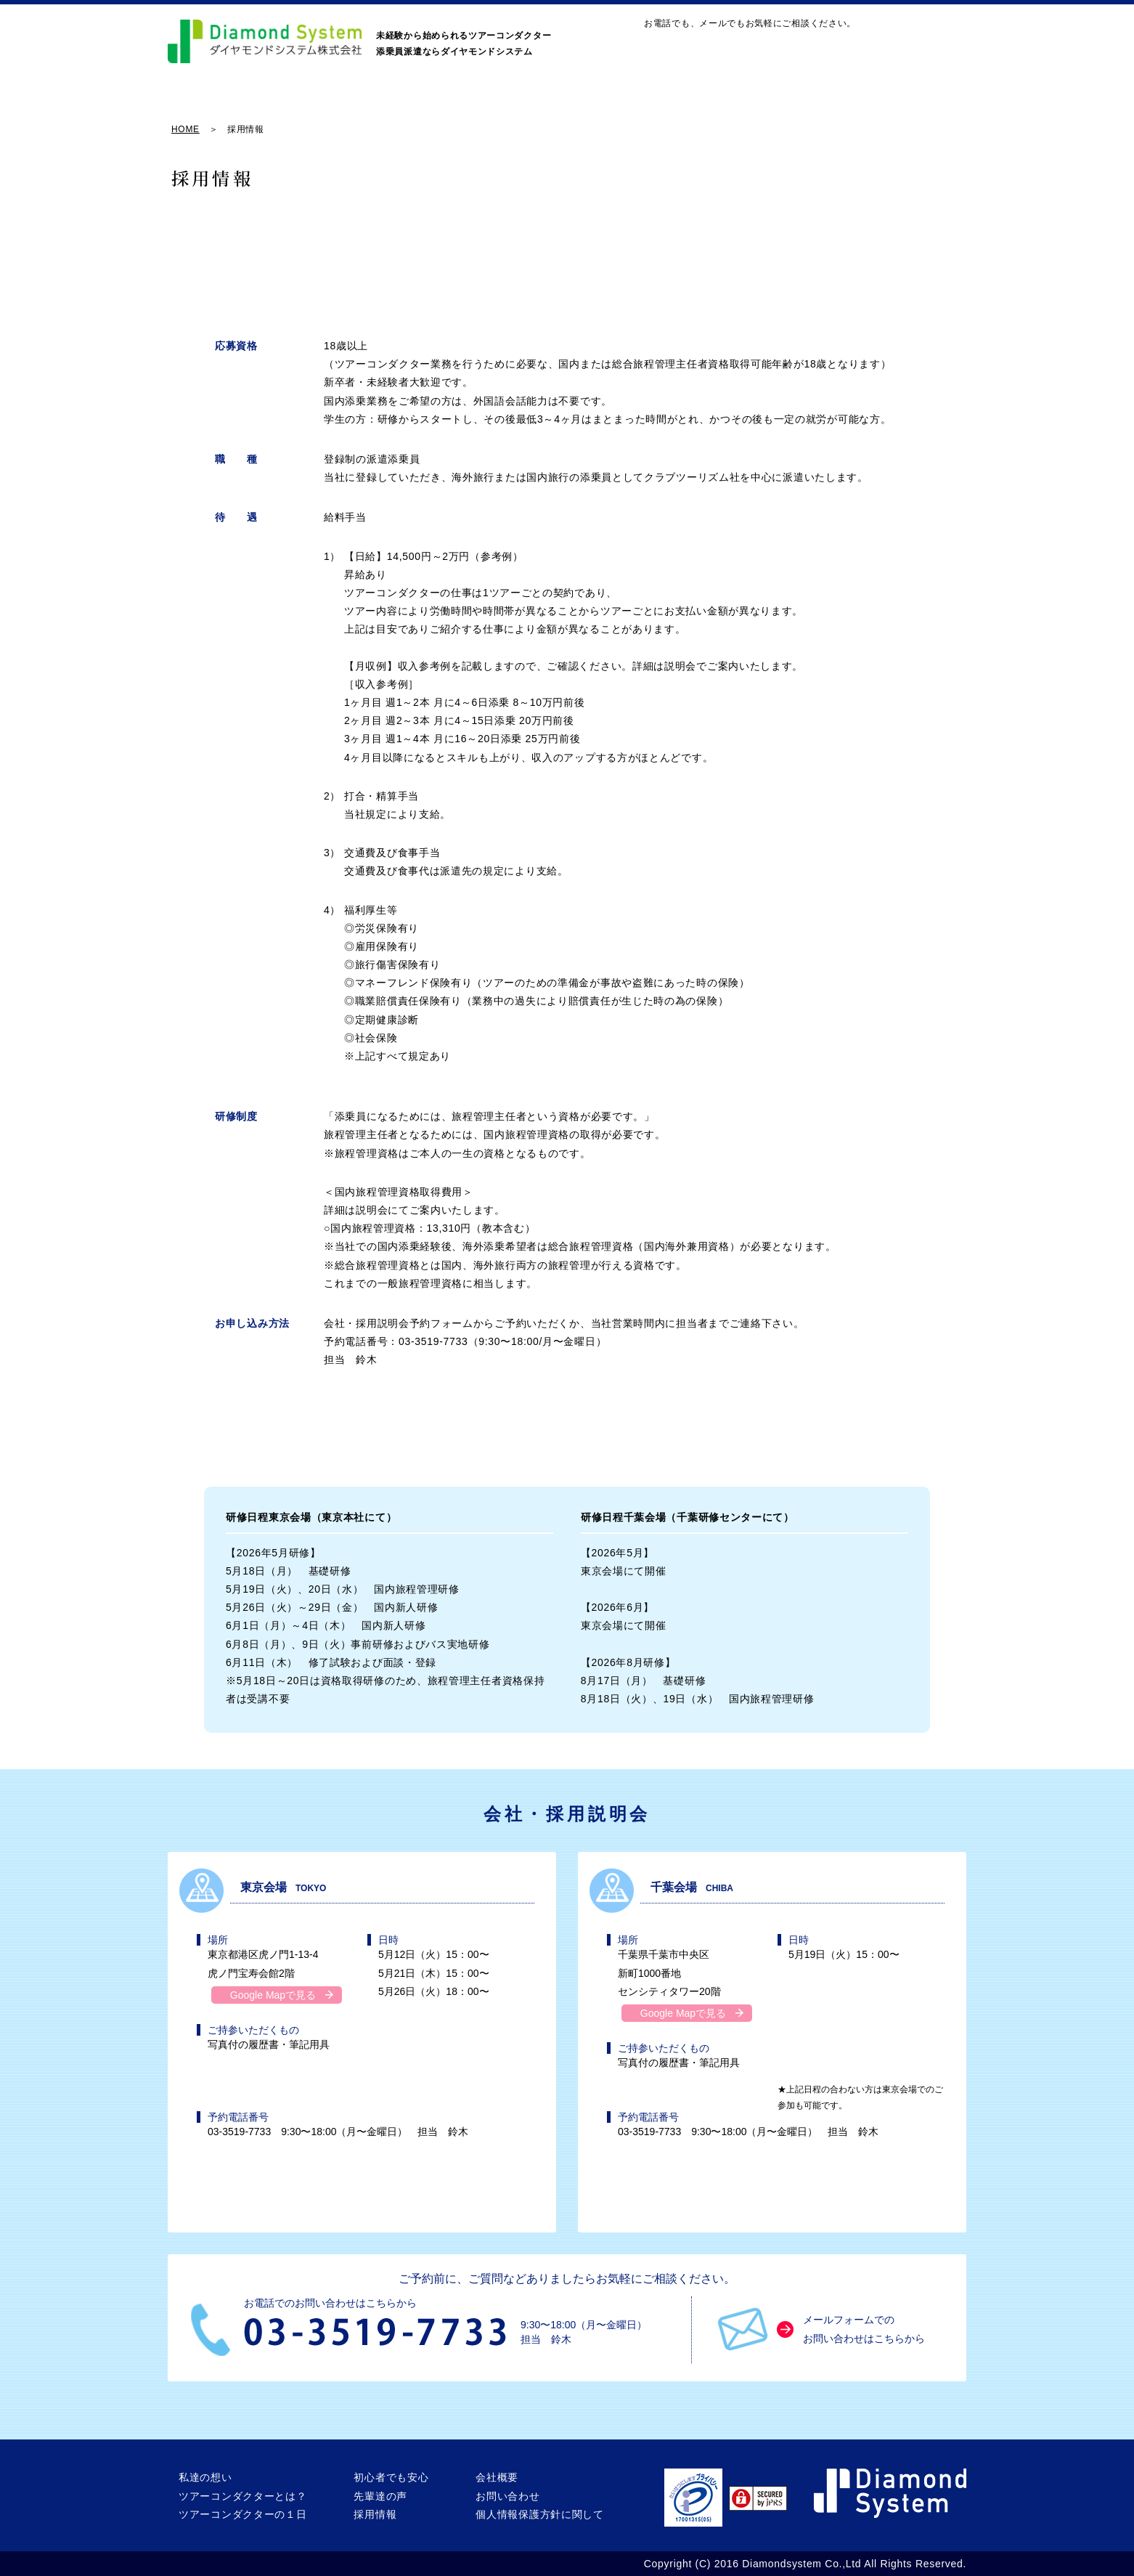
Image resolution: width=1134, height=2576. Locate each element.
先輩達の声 (743, 103)
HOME (185, 129)
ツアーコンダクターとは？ (338, 103)
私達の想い (211, 103)
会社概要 (929, 103)
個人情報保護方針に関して (539, 2515)
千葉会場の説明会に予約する (713, 1433)
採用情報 (838, 103)
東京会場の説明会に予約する (421, 1433)
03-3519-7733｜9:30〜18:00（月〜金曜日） (878, 48)
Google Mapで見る (273, 1995)
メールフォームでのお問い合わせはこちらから (864, 2329)
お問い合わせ (688, 48)
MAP (761, 48)
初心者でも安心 (638, 103)
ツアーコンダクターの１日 (498, 103)
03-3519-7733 (438, 1342)
